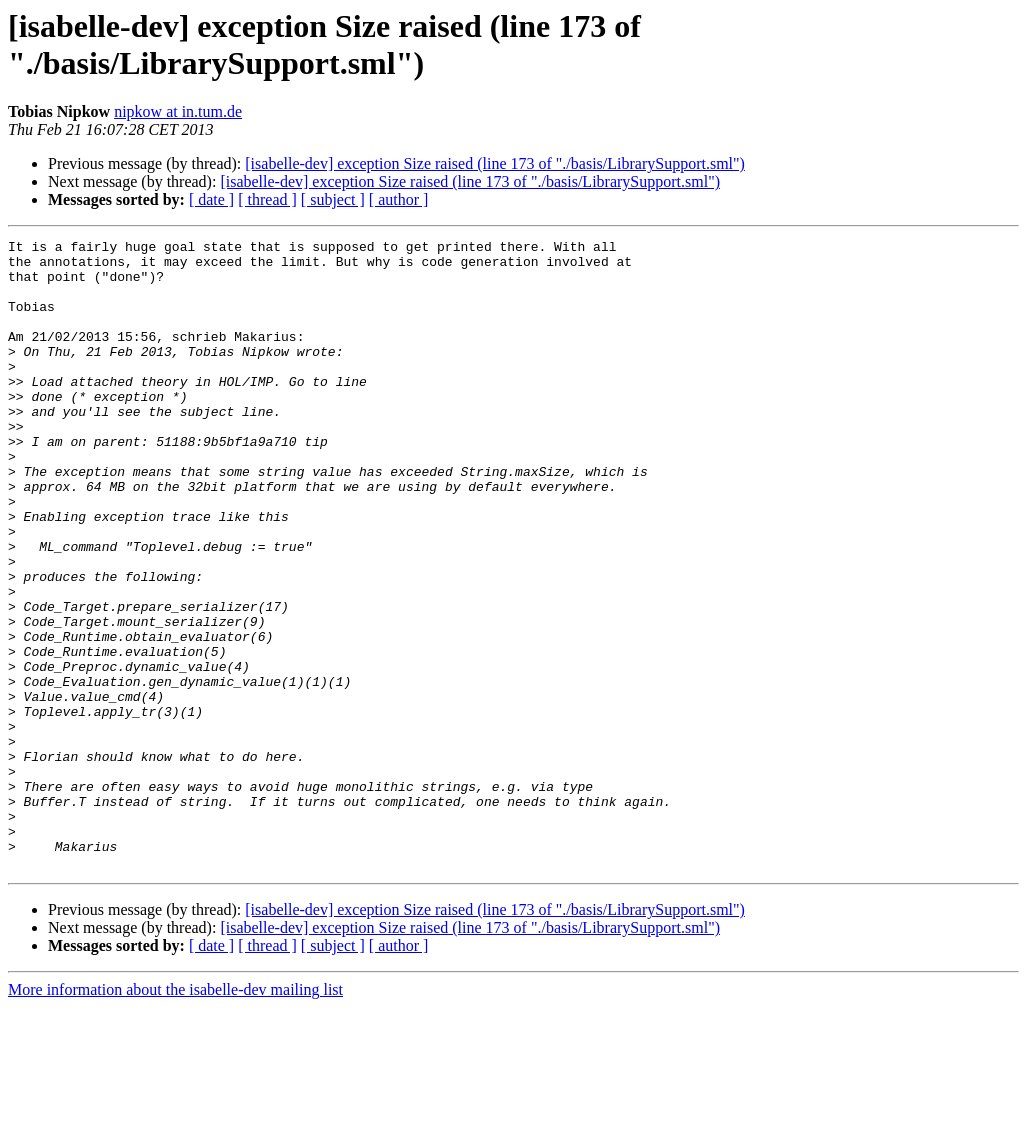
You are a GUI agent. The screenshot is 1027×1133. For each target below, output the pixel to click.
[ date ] (211, 199)
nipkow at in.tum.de (178, 111)
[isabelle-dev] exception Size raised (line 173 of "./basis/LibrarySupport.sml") (495, 163)
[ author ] (399, 199)
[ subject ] (333, 199)
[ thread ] (267, 199)
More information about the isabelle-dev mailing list (175, 1115)
